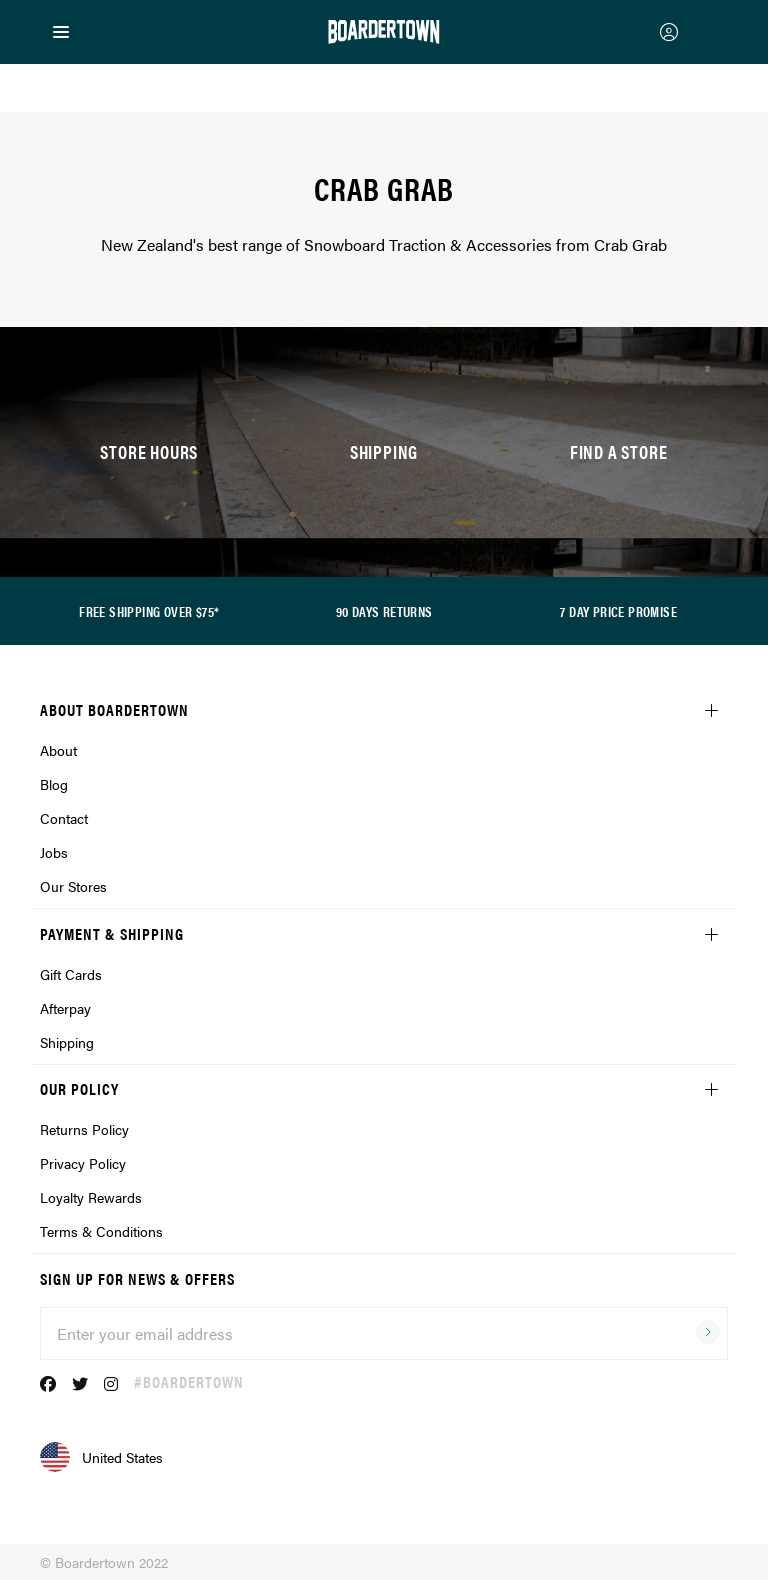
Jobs (54, 852)
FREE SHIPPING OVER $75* (149, 611)
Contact (64, 818)
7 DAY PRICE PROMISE (618, 611)
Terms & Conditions (101, 1231)
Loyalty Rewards (91, 1197)
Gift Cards (71, 974)
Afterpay (65, 1008)
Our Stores (73, 886)
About (58, 750)
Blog (54, 784)
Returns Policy (84, 1129)
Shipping (67, 1042)
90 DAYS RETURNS (384, 611)
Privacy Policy (83, 1163)
